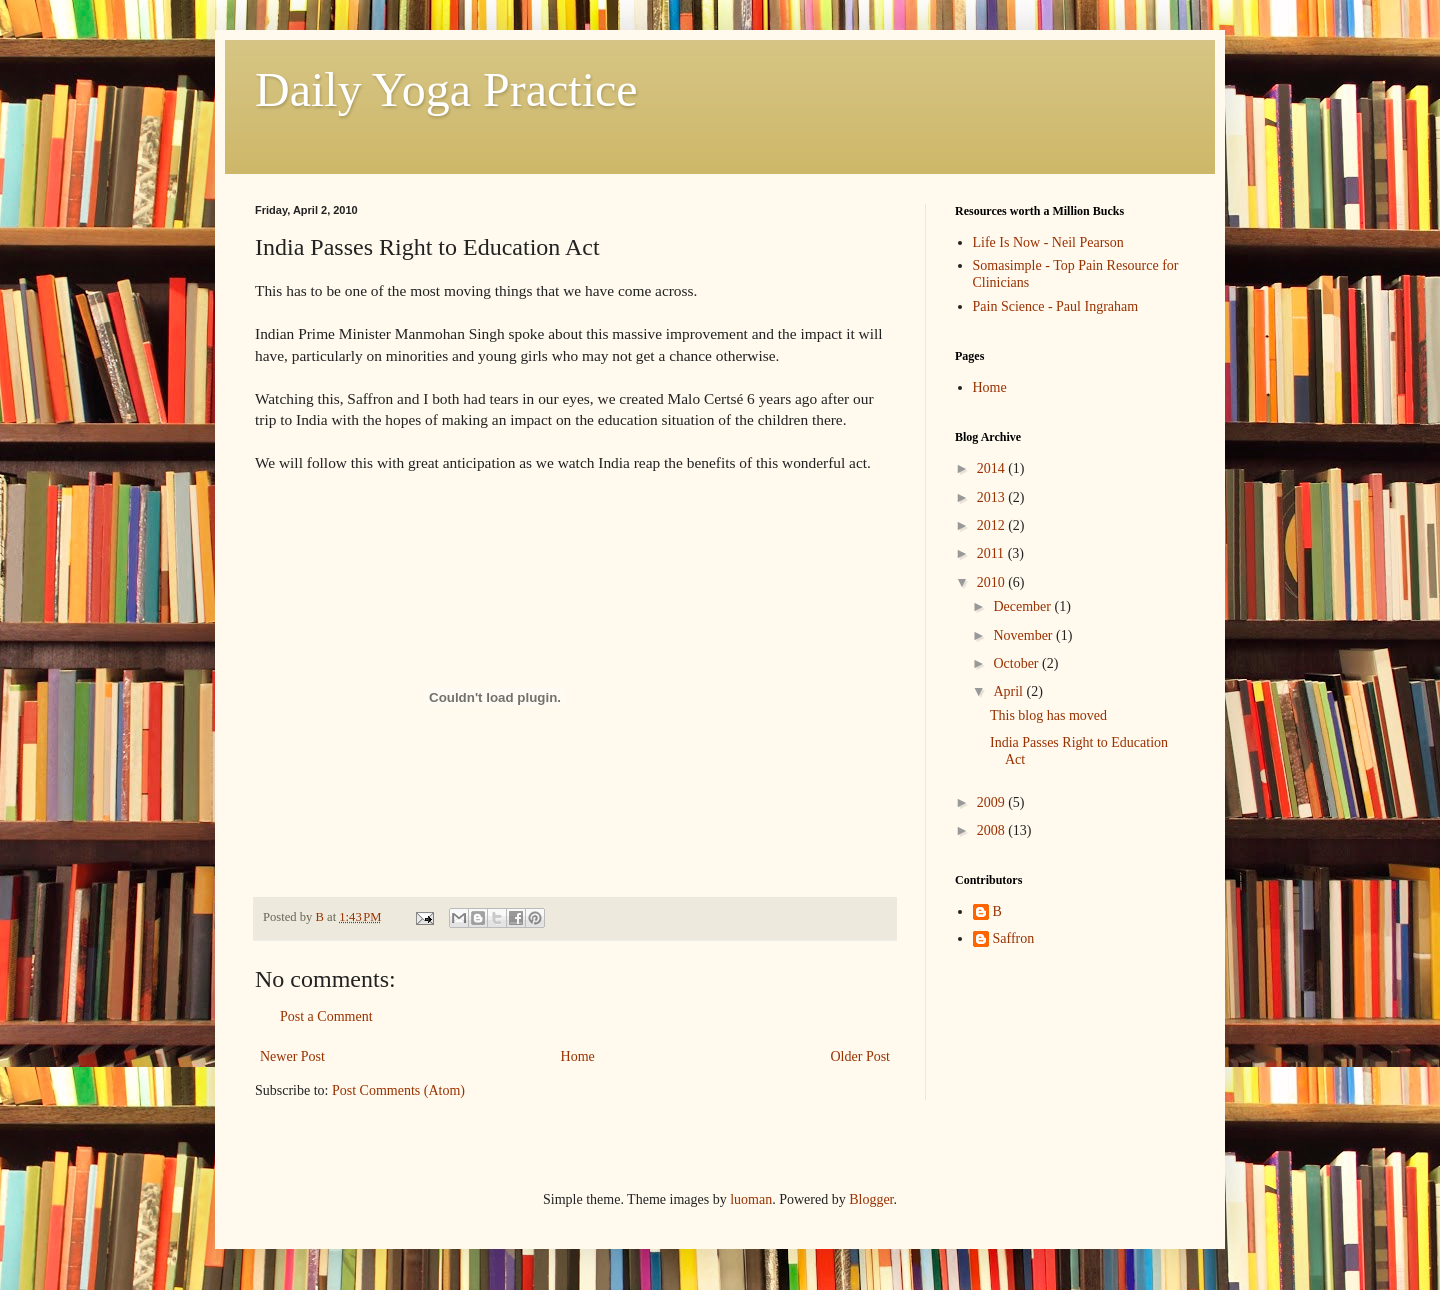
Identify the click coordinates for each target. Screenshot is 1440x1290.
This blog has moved (1048, 715)
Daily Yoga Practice (446, 89)
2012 (993, 525)
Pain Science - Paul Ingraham (1056, 306)
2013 (993, 497)
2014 (993, 468)
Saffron (1014, 938)
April (1009, 691)
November (1024, 635)
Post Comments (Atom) (398, 1090)
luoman (751, 1199)
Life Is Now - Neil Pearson (1048, 242)
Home (578, 1056)
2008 (993, 830)
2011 (992, 553)
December (1023, 606)
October (1017, 663)
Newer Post (292, 1056)
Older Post (861, 1056)
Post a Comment (326, 1016)
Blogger (871, 1199)
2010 (993, 582)
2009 (993, 802)
